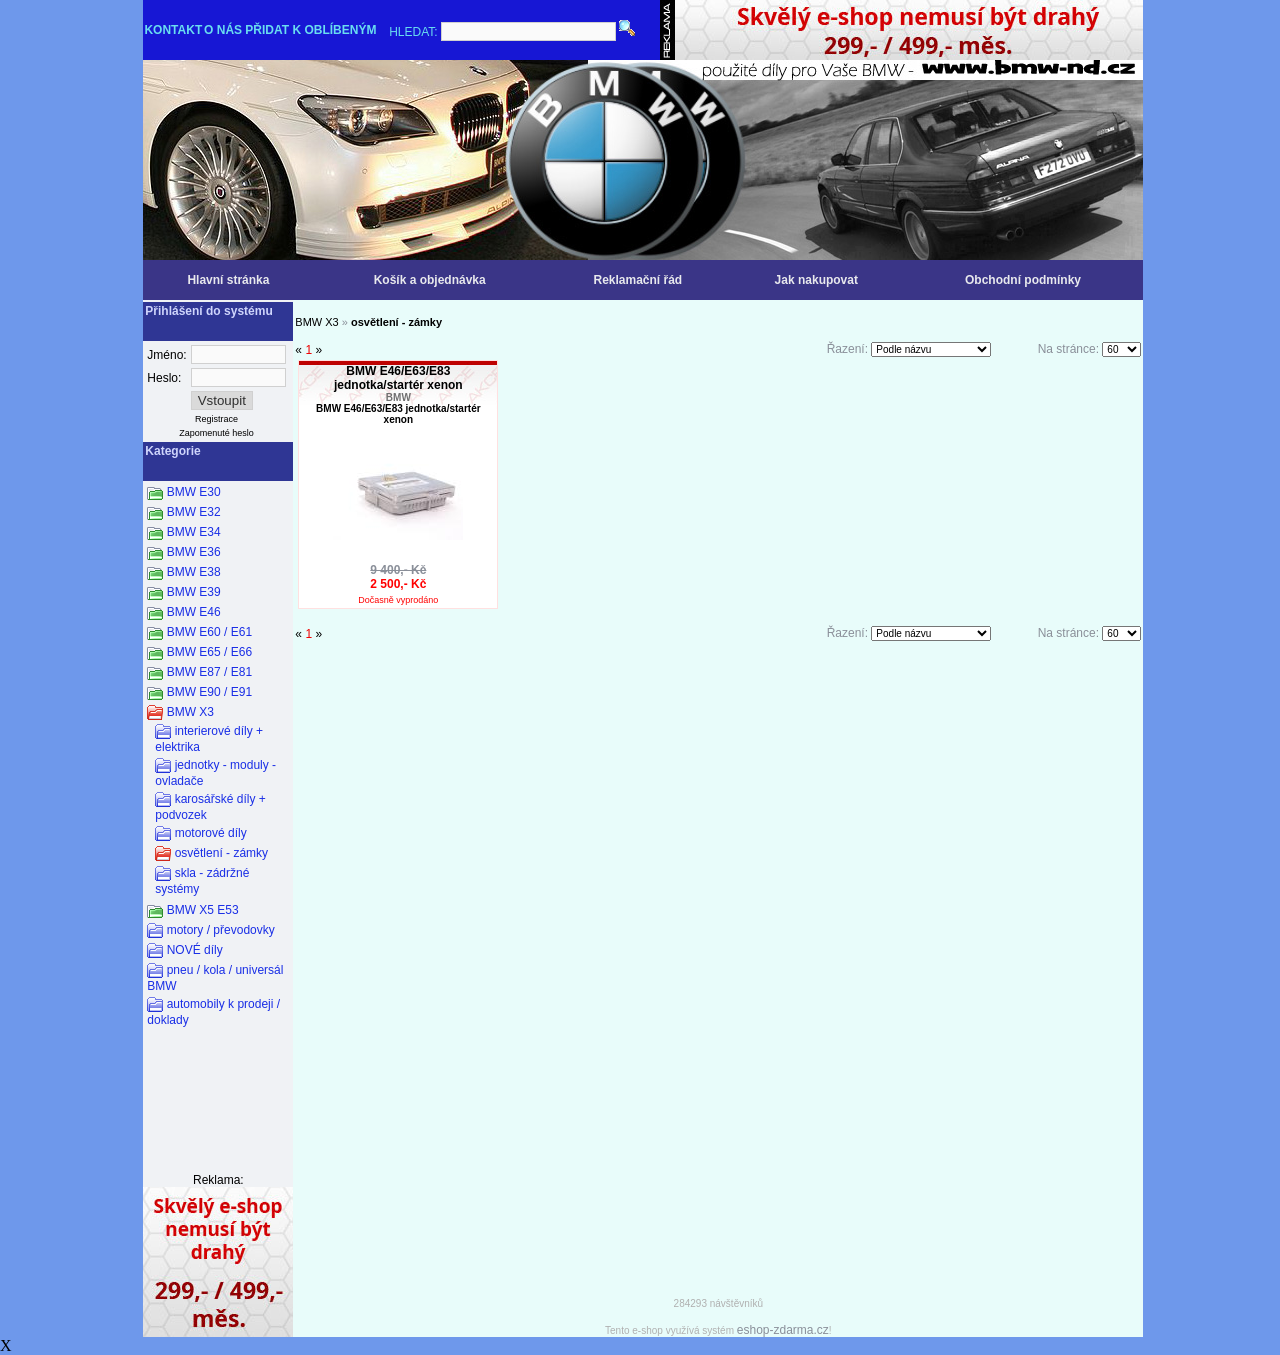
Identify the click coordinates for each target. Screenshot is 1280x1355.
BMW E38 (194, 572)
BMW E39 (194, 592)
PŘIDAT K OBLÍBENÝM (310, 30)
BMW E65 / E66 (209, 652)
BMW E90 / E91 (209, 692)
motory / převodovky (221, 930)
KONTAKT (173, 30)
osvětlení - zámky (221, 853)
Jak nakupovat (816, 280)
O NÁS (223, 30)
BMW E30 (194, 492)
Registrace (216, 419)
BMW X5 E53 (203, 910)
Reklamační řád (637, 280)
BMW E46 (194, 612)
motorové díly (211, 833)
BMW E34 (194, 532)
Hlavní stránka (228, 280)
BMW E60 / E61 (209, 632)
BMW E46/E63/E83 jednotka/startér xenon (398, 378)
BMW (398, 397)
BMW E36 (194, 552)
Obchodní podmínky (1023, 280)
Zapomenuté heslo (216, 433)
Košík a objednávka (430, 280)
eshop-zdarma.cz (783, 1330)
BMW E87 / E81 (209, 672)
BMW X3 (190, 712)
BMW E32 (194, 512)
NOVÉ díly (195, 950)
